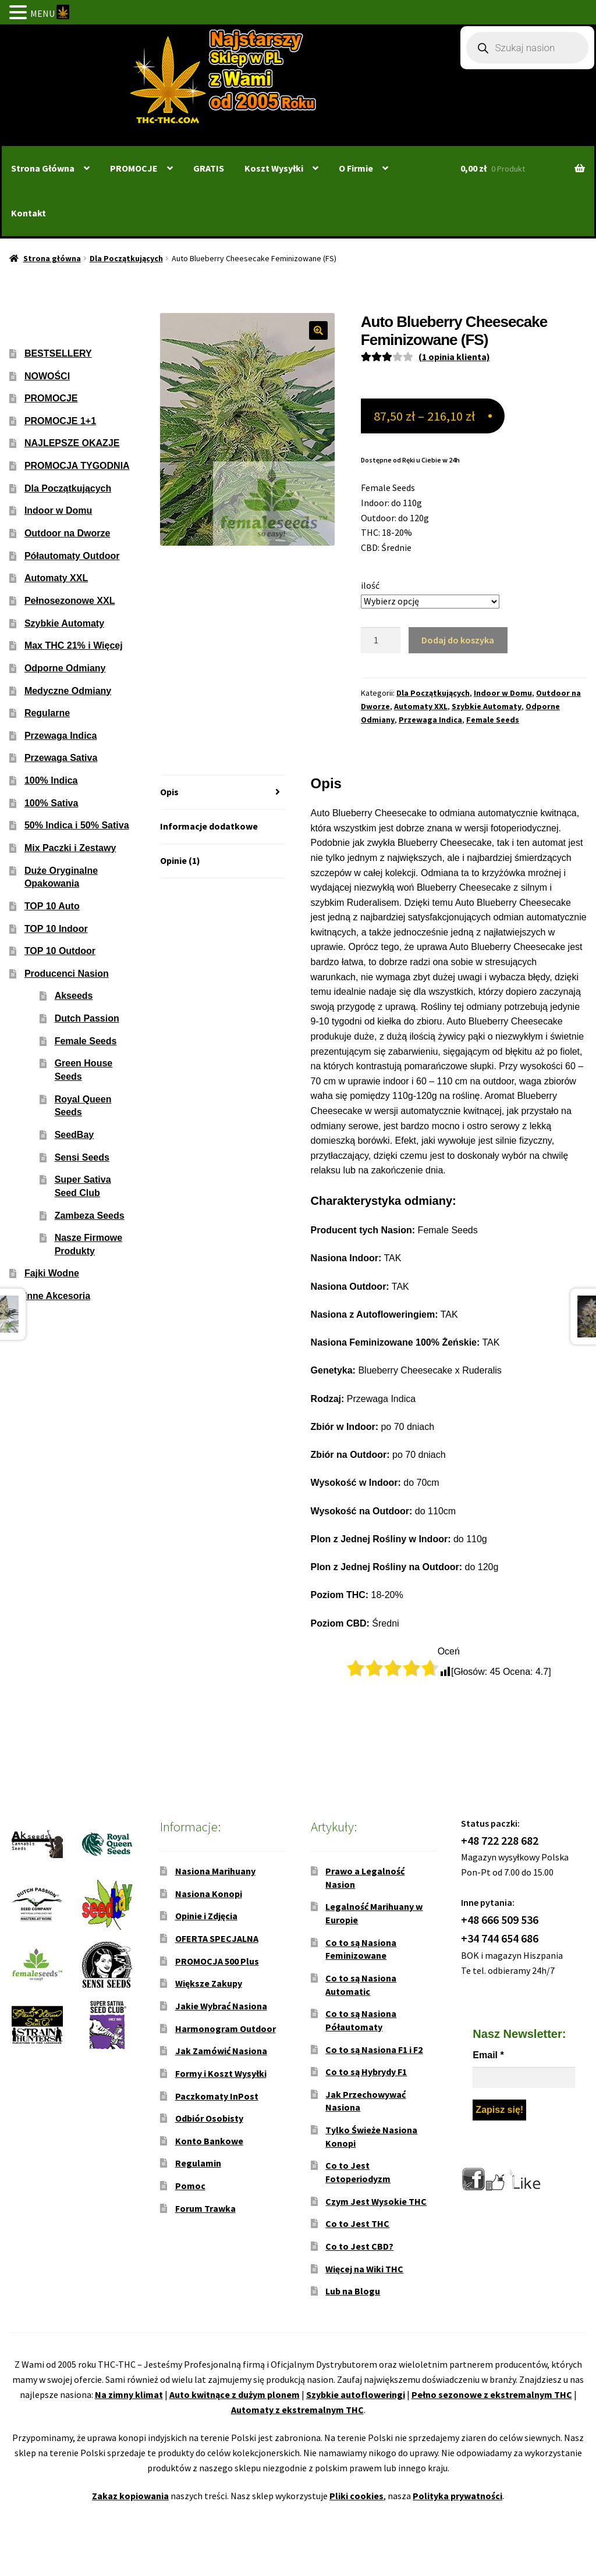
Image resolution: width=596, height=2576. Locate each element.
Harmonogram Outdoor (225, 2028)
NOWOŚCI (47, 376)
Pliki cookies (356, 2496)
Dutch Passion (87, 1018)
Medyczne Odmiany (67, 691)
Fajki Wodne (51, 1273)
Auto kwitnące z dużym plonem (234, 2394)
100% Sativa (51, 803)
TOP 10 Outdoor (59, 951)
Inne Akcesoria (57, 1296)
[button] (318, 330)
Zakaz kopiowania (130, 2496)
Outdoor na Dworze (67, 533)
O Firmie (356, 168)
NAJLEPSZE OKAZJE (72, 443)
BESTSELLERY (58, 353)
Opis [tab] (169, 792)
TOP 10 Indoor (56, 929)
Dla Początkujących (126, 258)
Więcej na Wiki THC (364, 2269)
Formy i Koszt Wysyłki (221, 2073)
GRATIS (208, 168)
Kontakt (28, 213)
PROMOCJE (134, 168)
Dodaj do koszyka (457, 640)
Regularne (47, 713)
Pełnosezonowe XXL (69, 601)
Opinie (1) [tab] (180, 860)
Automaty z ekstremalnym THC (297, 2409)
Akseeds (74, 996)
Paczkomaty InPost (216, 2096)
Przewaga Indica (430, 719)
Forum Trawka (205, 2208)
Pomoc (190, 2185)
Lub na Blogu (352, 2291)
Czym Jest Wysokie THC (376, 2201)
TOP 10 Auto (52, 906)
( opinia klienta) (454, 356)
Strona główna (52, 258)
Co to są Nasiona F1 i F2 (374, 2049)
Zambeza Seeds (90, 1216)
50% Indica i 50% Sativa (76, 825)
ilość (370, 585)
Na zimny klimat (129, 2394)
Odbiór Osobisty (209, 2118)
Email (488, 2055)
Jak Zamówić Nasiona (221, 2050)
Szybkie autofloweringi (355, 2394)
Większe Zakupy (208, 1983)
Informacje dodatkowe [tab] (209, 826)
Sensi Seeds (82, 1157)
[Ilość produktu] (380, 640)
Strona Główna (42, 168)
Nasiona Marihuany (215, 1871)
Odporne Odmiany (65, 668)
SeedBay (74, 1135)
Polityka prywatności (457, 2496)
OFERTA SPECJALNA (216, 1938)
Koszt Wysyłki (273, 168)
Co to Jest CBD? (359, 2246)
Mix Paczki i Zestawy (70, 848)
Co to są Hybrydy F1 (366, 2071)
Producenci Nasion (66, 974)
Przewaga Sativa (60, 758)
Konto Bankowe (209, 2141)
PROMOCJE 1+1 (60, 421)
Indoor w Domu (503, 693)
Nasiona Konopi (208, 1893)
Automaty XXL (421, 706)
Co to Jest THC (357, 2223)
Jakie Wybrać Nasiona (221, 2006)
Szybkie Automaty (487, 706)
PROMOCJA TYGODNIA (77, 466)
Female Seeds (492, 719)
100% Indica (51, 780)
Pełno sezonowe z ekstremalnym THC (491, 2394)
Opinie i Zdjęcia (206, 1916)
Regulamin (198, 2163)
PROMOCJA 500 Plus (217, 1961)
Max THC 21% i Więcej (73, 645)
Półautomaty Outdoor (72, 556)
